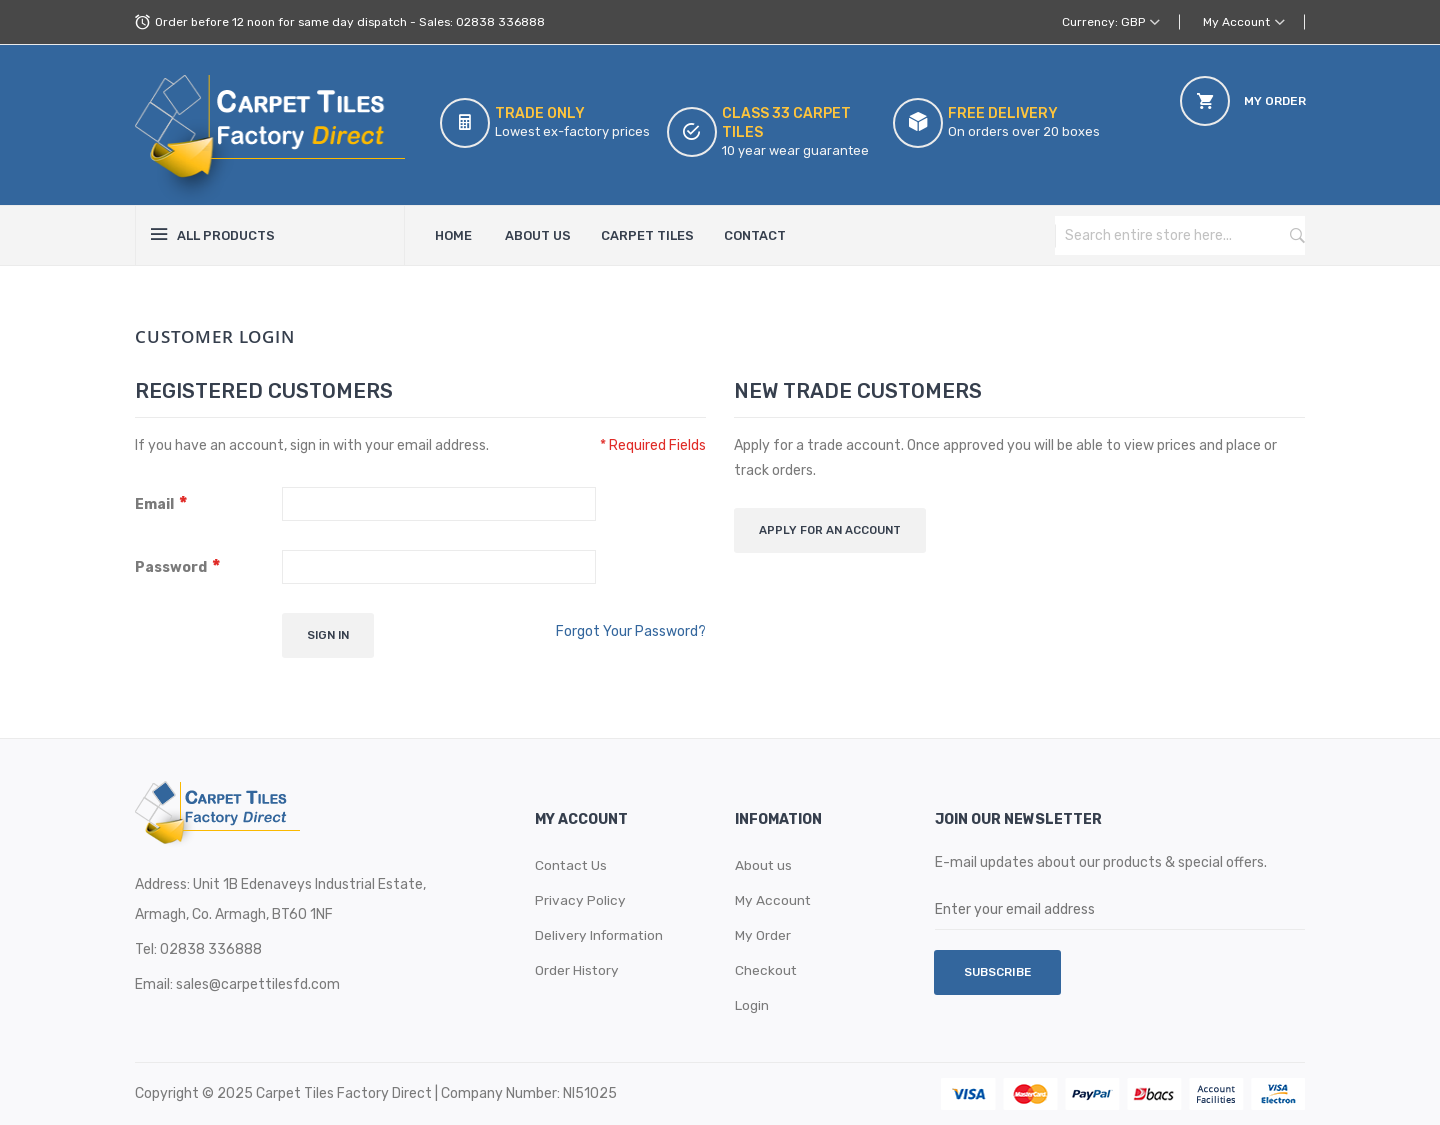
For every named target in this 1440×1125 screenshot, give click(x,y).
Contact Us (572, 864)
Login (752, 1004)
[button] (1244, 22)
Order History (577, 969)
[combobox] (1160, 235)
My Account (1236, 22)
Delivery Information (601, 934)
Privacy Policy (580, 899)
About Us (538, 235)
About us (764, 864)
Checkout (766, 969)
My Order (763, 934)
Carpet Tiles (647, 235)
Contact (755, 235)
